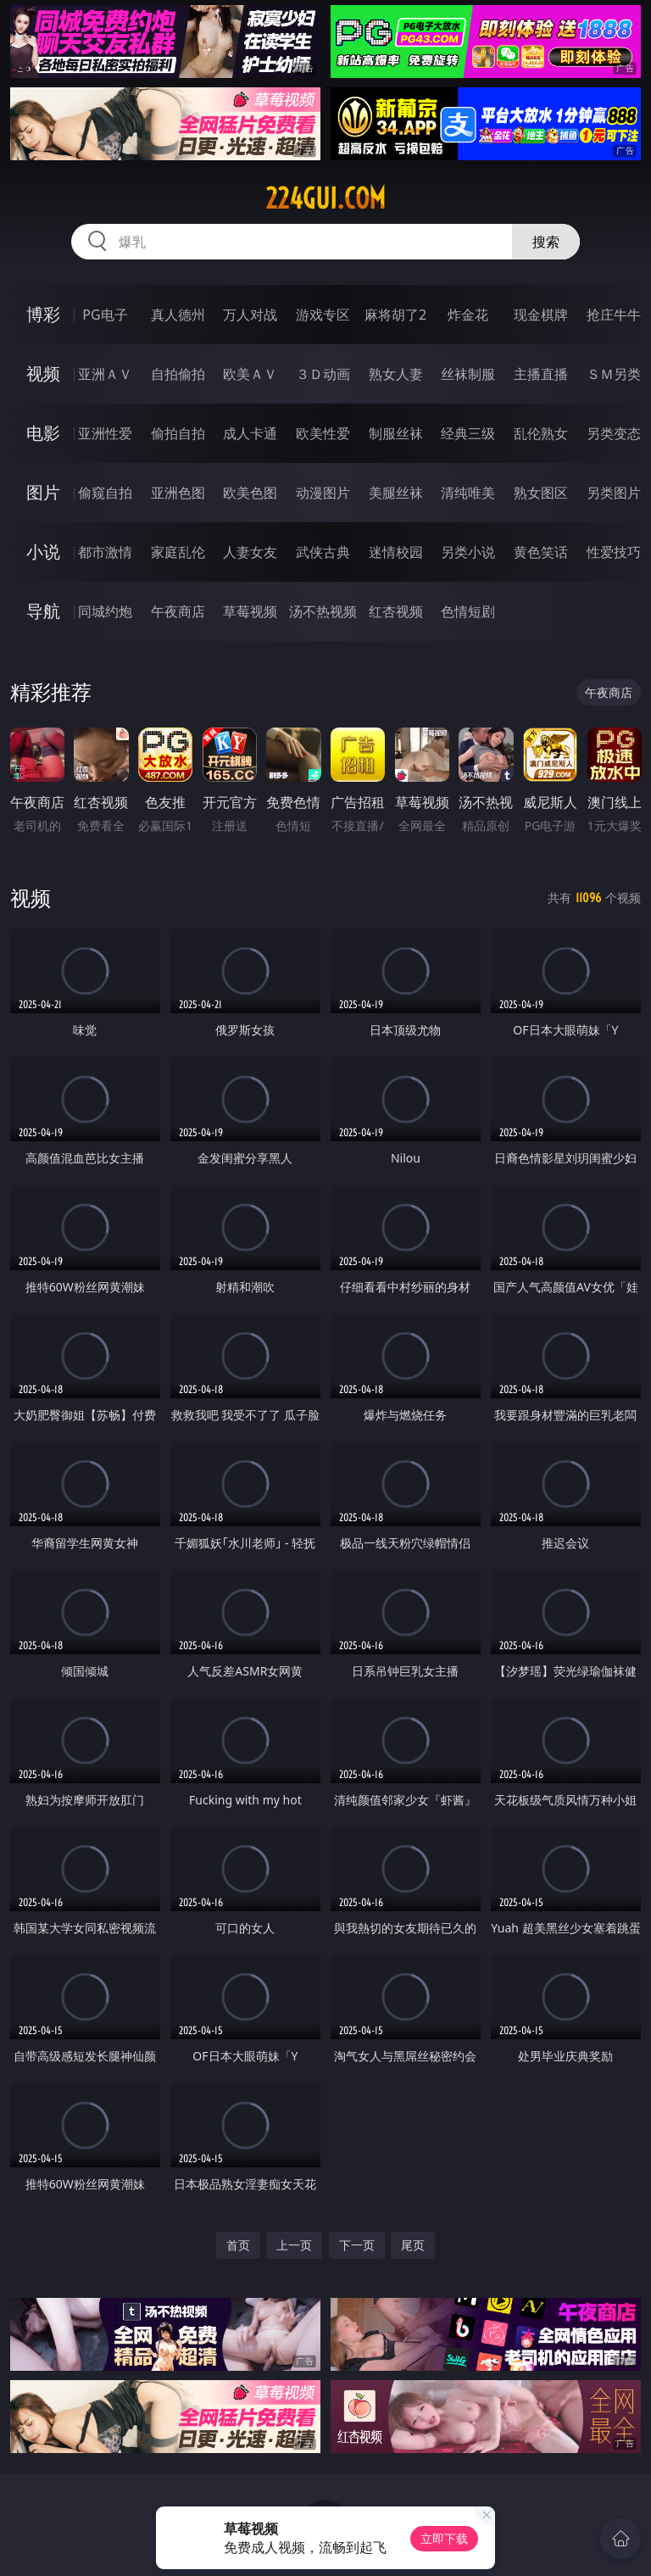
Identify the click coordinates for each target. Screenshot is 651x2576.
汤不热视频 (323, 611)
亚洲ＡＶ (105, 374)
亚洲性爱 (105, 433)
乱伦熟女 (541, 433)
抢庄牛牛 (614, 314)
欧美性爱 (323, 433)
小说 (43, 551)
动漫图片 (323, 492)
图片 (43, 492)
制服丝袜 (396, 433)
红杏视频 (396, 611)
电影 (43, 432)
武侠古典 (323, 552)
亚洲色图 (178, 492)
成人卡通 (250, 433)
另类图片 (614, 492)
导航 (43, 610)
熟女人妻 (396, 374)
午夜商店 (178, 611)
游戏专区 (323, 314)
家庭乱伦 (178, 552)
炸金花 (468, 314)
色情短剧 (468, 611)
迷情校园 (396, 552)
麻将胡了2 (395, 314)
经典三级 (468, 433)
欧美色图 (250, 492)
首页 (238, 2245)
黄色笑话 (541, 552)
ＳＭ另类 (614, 374)
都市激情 (105, 552)
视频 (43, 373)
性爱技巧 (614, 552)
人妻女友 (250, 552)
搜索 (545, 241)
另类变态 (614, 433)
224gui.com (325, 198)
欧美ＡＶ (250, 374)
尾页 (413, 2245)
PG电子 (104, 314)
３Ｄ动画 (323, 374)
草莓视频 (250, 611)
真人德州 (178, 314)
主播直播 (541, 374)
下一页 (357, 2245)
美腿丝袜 (396, 492)
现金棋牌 (541, 314)
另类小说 (468, 552)
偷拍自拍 (178, 433)
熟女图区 (541, 492)
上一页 (294, 2245)
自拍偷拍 (178, 374)
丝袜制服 (468, 374)
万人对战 (250, 314)
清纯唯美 (468, 492)
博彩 (43, 314)
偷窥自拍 (105, 492)
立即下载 (444, 2538)
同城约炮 (105, 611)
